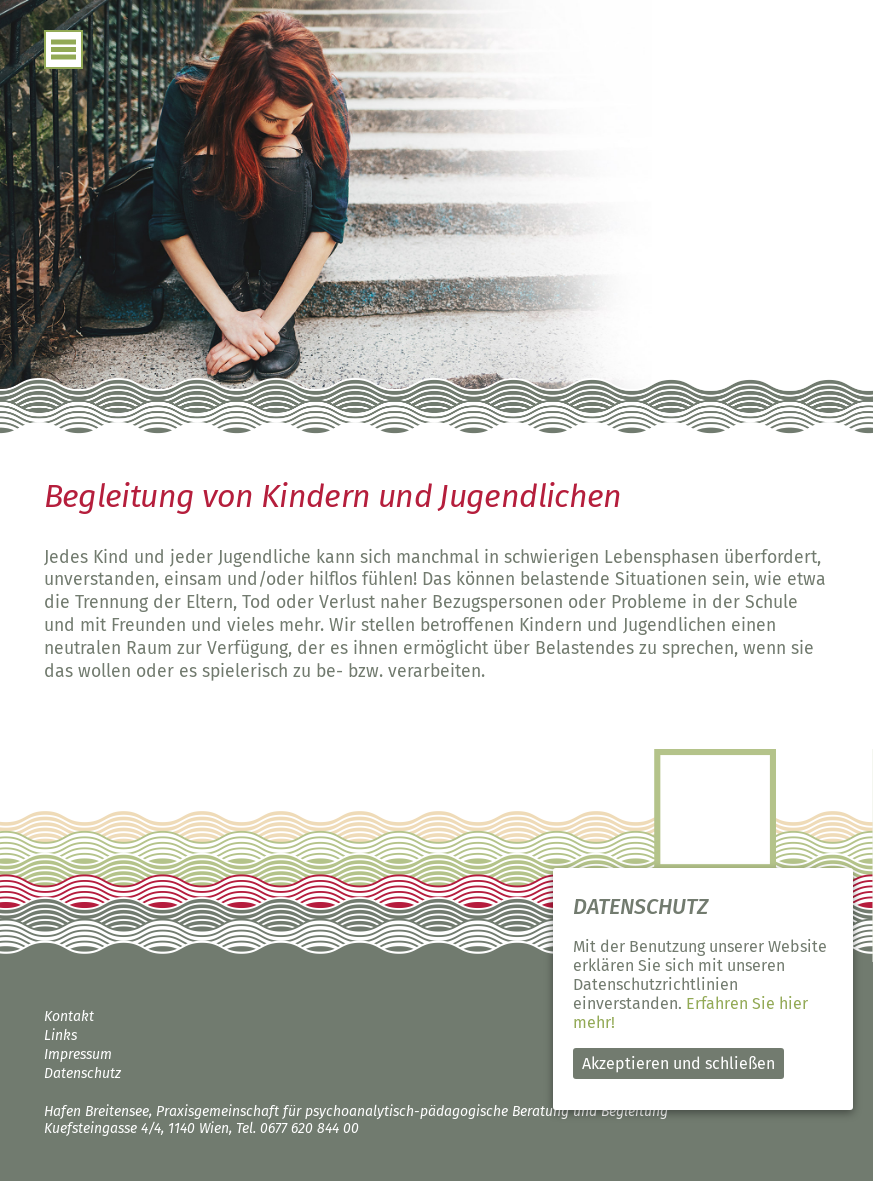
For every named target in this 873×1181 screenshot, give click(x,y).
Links (60, 1035)
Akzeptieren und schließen (678, 1063)
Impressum (78, 1054)
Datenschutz (82, 1073)
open (63, 49)
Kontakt (69, 1016)
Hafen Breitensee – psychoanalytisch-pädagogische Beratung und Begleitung (712, 139)
